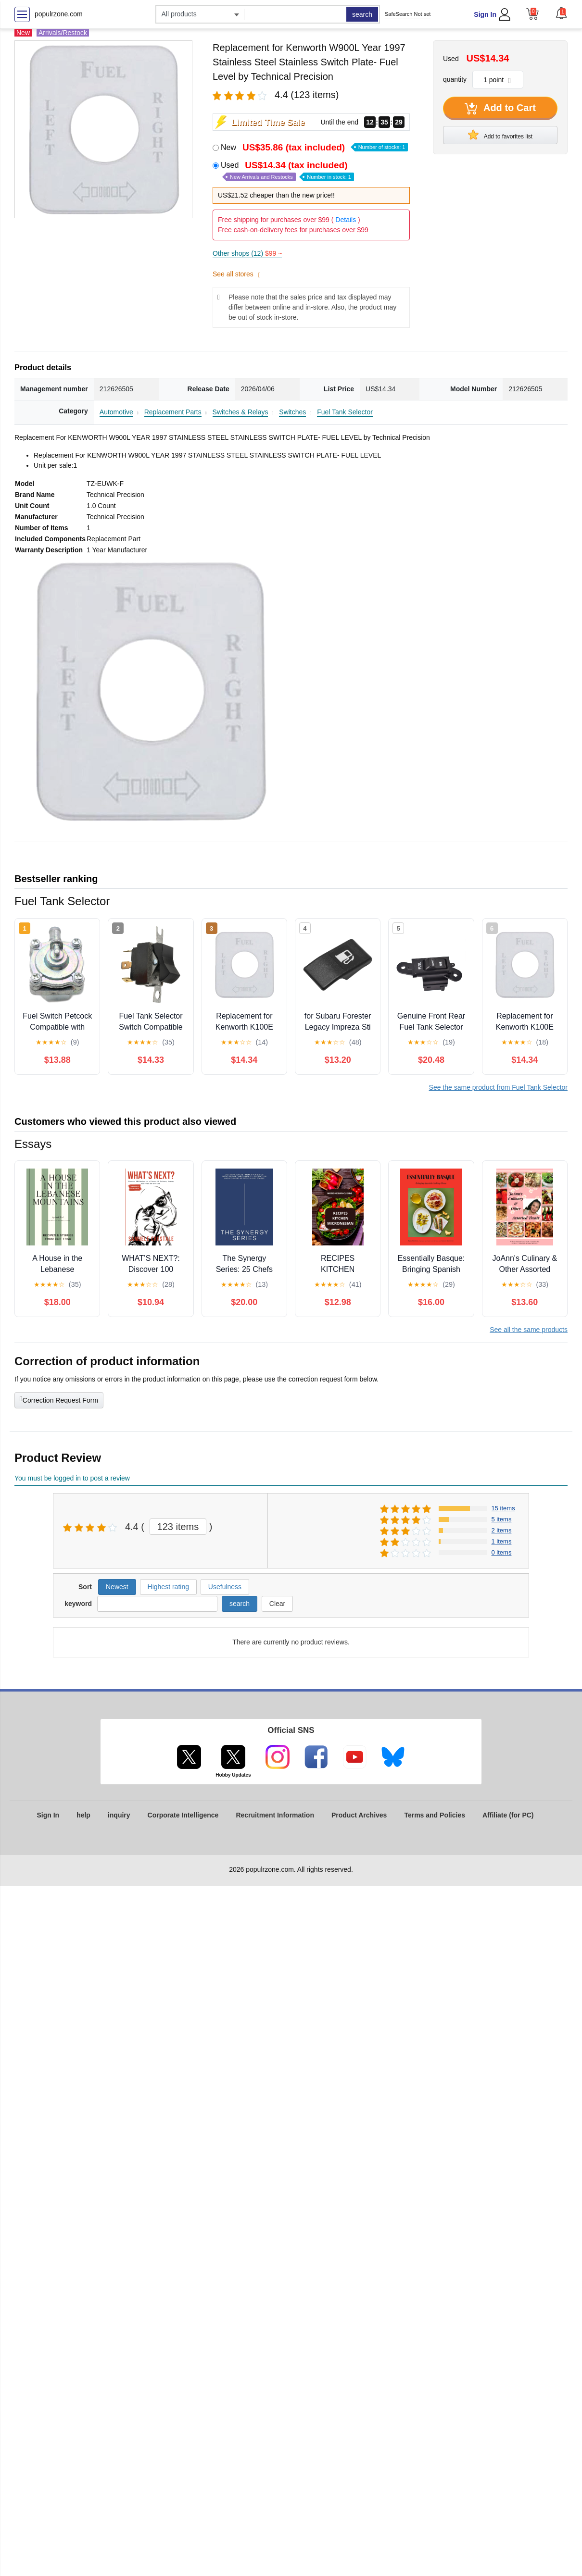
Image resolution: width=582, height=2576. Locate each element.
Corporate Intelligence (183, 1815)
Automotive (116, 412)
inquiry (119, 1815)
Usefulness (224, 1587)
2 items (502, 1530)
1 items (502, 1541)
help (83, 1815)
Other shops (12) (247, 253)
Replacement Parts (173, 412)
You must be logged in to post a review (72, 1478)
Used (287, 171)
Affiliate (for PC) (508, 1815)
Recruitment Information (275, 1815)
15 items (503, 1508)
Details (345, 220)
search (362, 14)
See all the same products (529, 1329)
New (314, 147)
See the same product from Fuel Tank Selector (498, 1087)
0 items (502, 1552)
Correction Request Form (59, 1399)
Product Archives (359, 1815)
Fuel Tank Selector (345, 412)
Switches (292, 412)
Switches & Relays (240, 412)
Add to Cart (500, 108)
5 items (502, 1519)
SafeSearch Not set (407, 14)
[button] (561, 13)
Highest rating (168, 1587)
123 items (178, 1526)
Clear (277, 1603)
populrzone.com (59, 14)
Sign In (485, 14)
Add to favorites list (500, 134)
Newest (117, 1587)
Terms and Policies (434, 1815)
